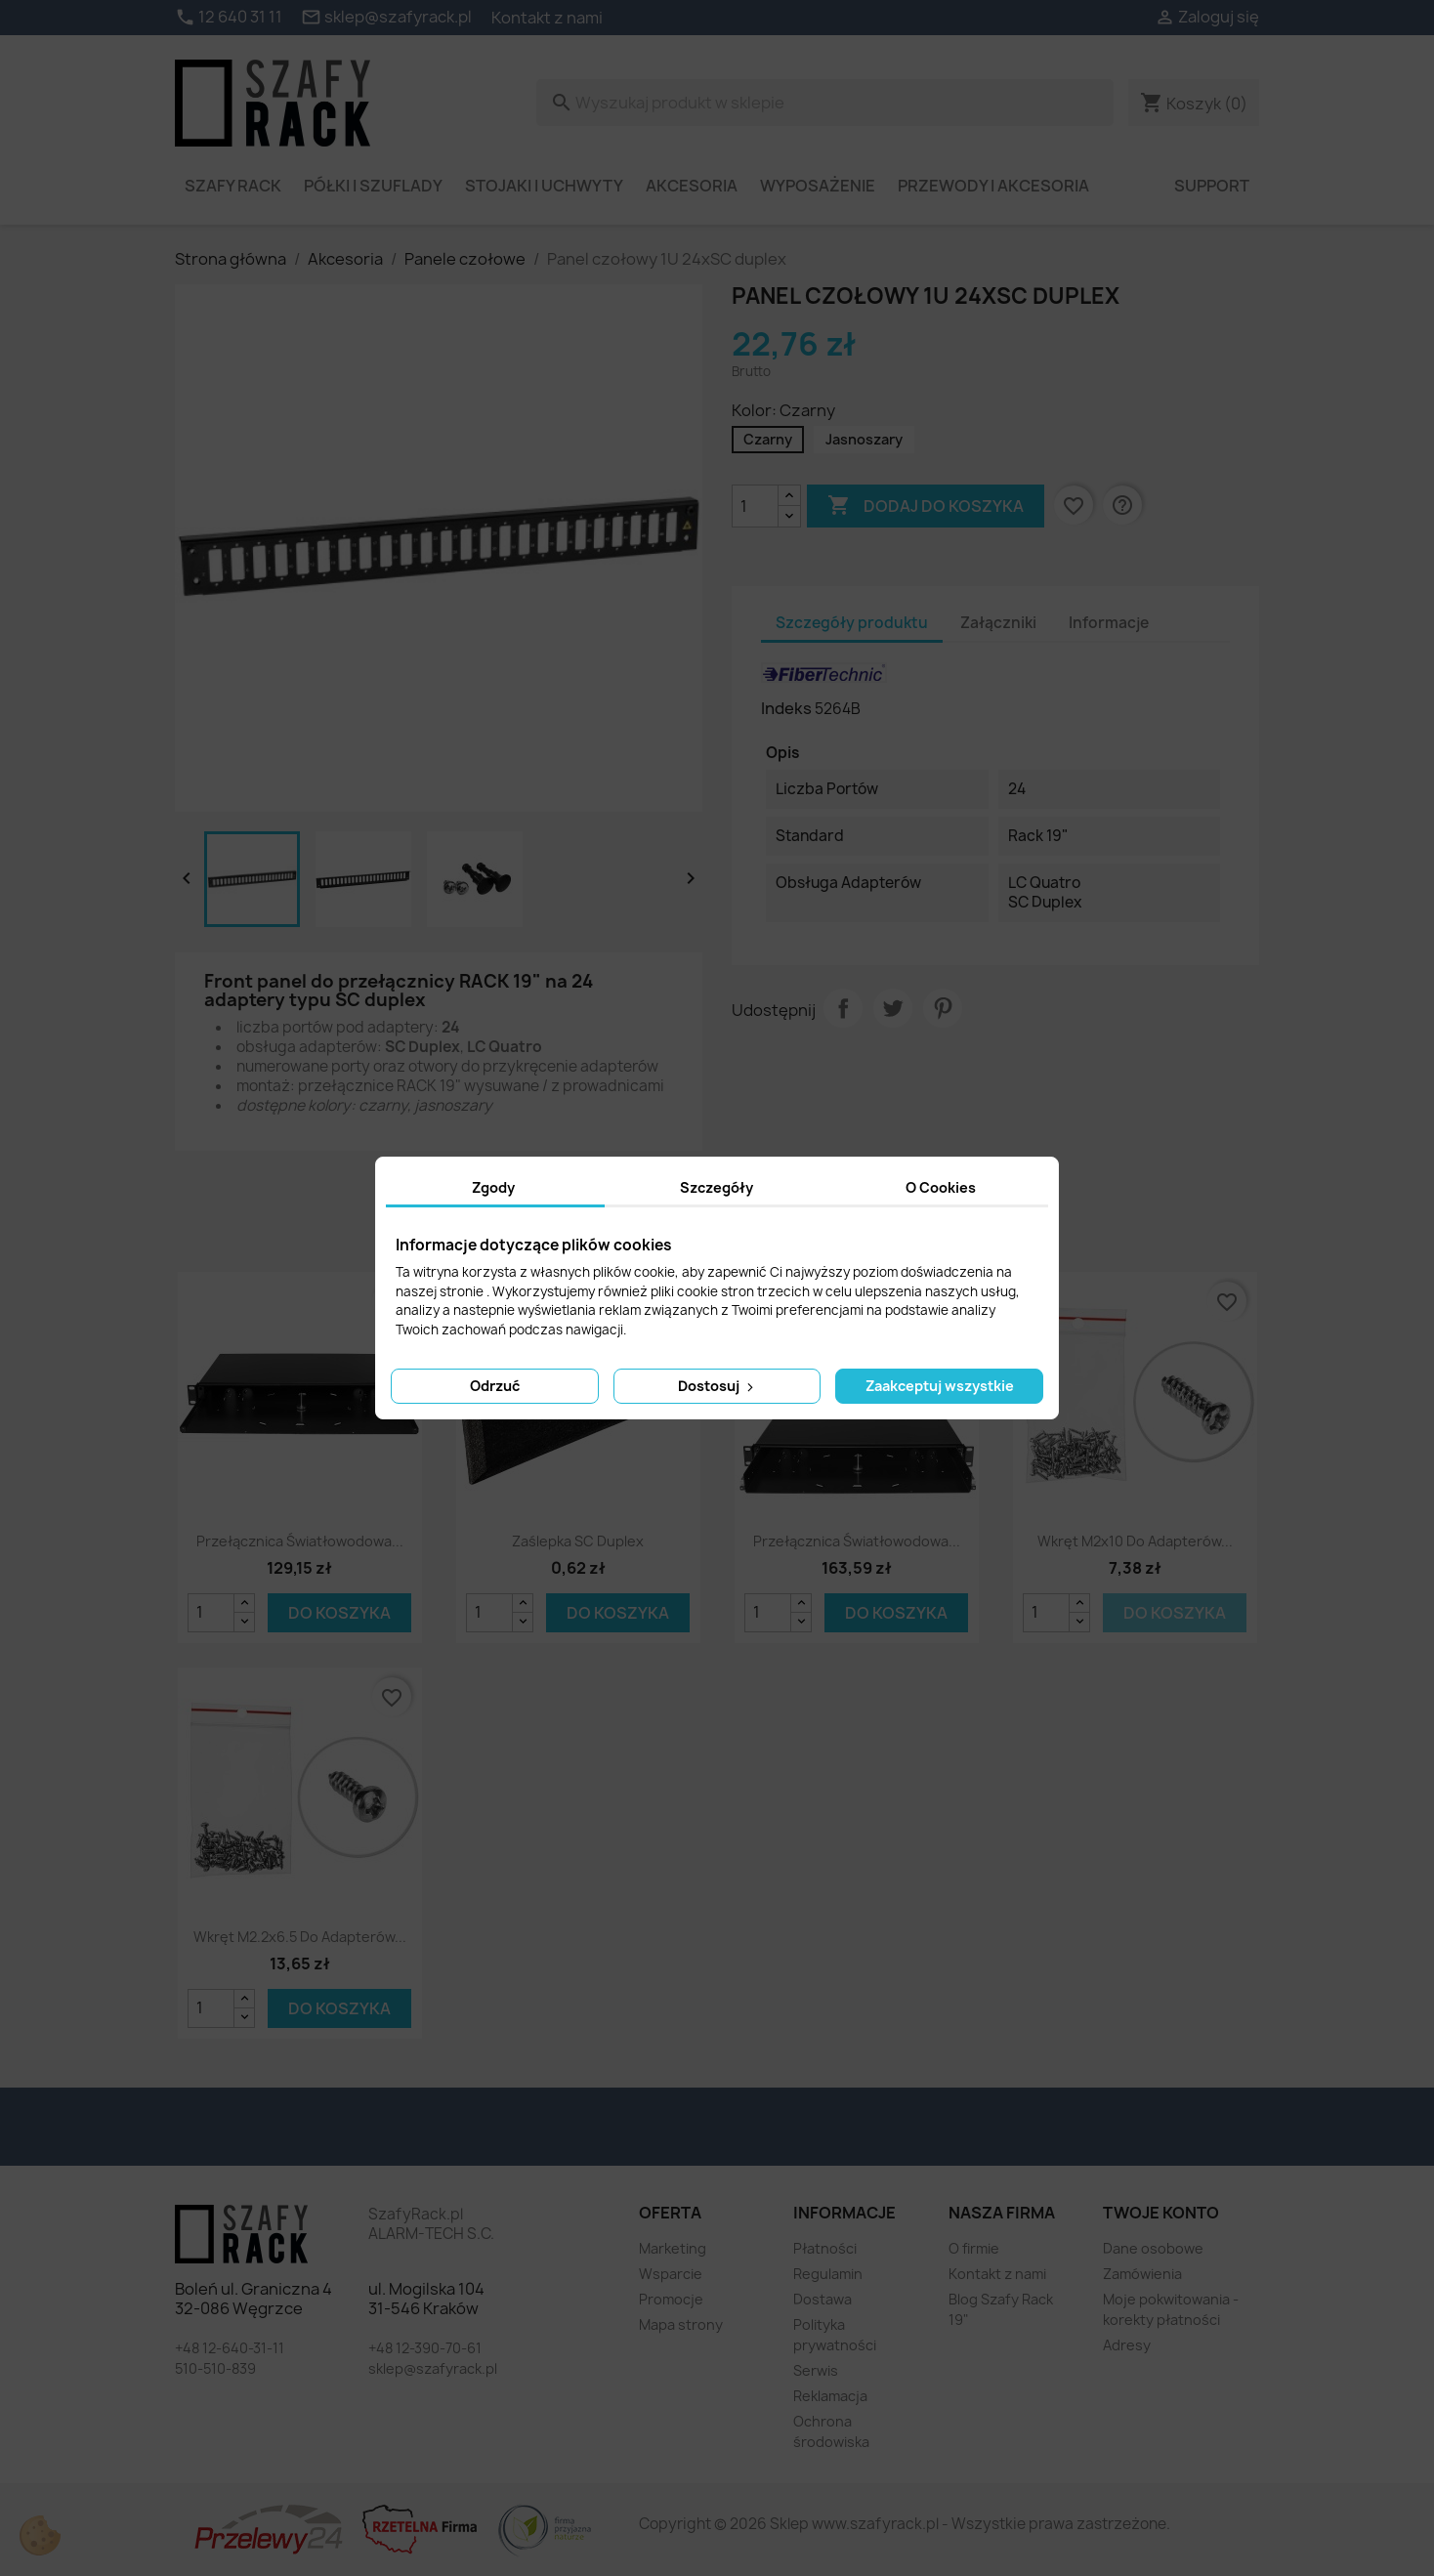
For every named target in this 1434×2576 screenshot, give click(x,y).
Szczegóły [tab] (716, 1187)
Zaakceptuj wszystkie (939, 1385)
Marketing (672, 2248)
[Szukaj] (825, 102)
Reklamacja (830, 2395)
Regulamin (828, 2273)
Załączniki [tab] (998, 622)
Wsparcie (670, 2273)
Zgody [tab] (493, 1187)
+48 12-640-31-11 (229, 2348)
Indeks (786, 708)
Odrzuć (495, 1385)
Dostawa (822, 2299)
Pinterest (942, 1008)
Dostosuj (717, 1385)
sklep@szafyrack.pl (432, 2368)
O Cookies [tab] (941, 1187)
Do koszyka (339, 1613)
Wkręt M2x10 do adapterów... (1135, 1541)
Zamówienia (1142, 2273)
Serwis (815, 2370)
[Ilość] (755, 506)
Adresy (1127, 2345)
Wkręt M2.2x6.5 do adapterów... (299, 1936)
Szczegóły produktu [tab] (852, 622)
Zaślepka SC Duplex (578, 1541)
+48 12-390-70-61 (425, 2348)
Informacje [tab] (1109, 622)
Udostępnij (843, 1008)
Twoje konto (1161, 2212)
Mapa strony (681, 2324)
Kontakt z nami (547, 17)
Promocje (671, 2299)
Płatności (825, 2248)
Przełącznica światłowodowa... (299, 1541)
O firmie (974, 2248)
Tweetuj (892, 1008)
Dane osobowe (1153, 2248)
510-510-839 (215, 2368)
